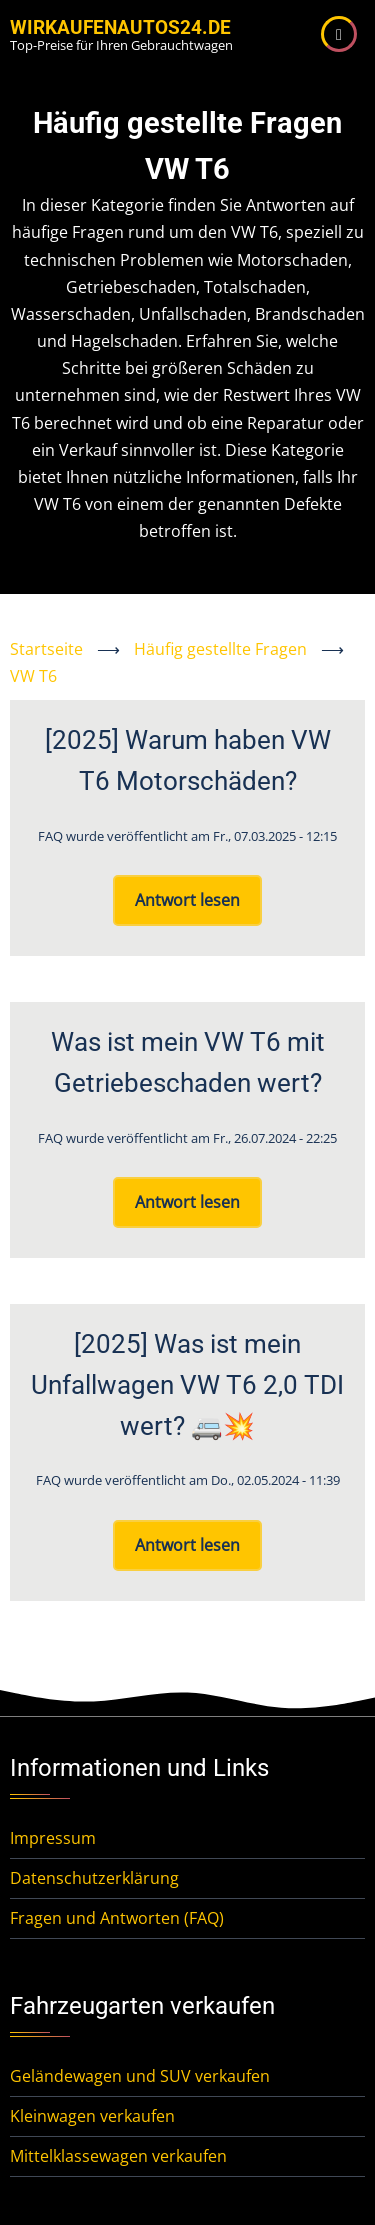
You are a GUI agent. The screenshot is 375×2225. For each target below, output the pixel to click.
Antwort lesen (187, 900)
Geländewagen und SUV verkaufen (140, 2076)
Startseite (46, 649)
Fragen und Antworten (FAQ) (117, 1918)
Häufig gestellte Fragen (220, 649)
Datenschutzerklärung (94, 1878)
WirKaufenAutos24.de (120, 27)
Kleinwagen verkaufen (92, 2116)
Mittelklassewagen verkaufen (118, 2156)
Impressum (53, 1838)
